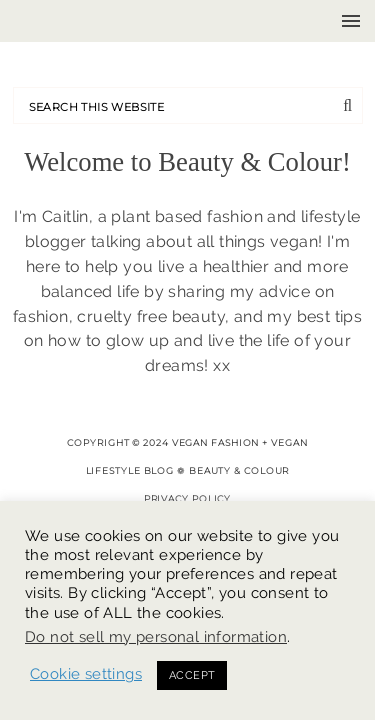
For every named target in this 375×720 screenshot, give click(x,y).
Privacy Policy (188, 498)
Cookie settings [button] (86, 673)
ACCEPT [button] (192, 675)
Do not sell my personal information (156, 636)
